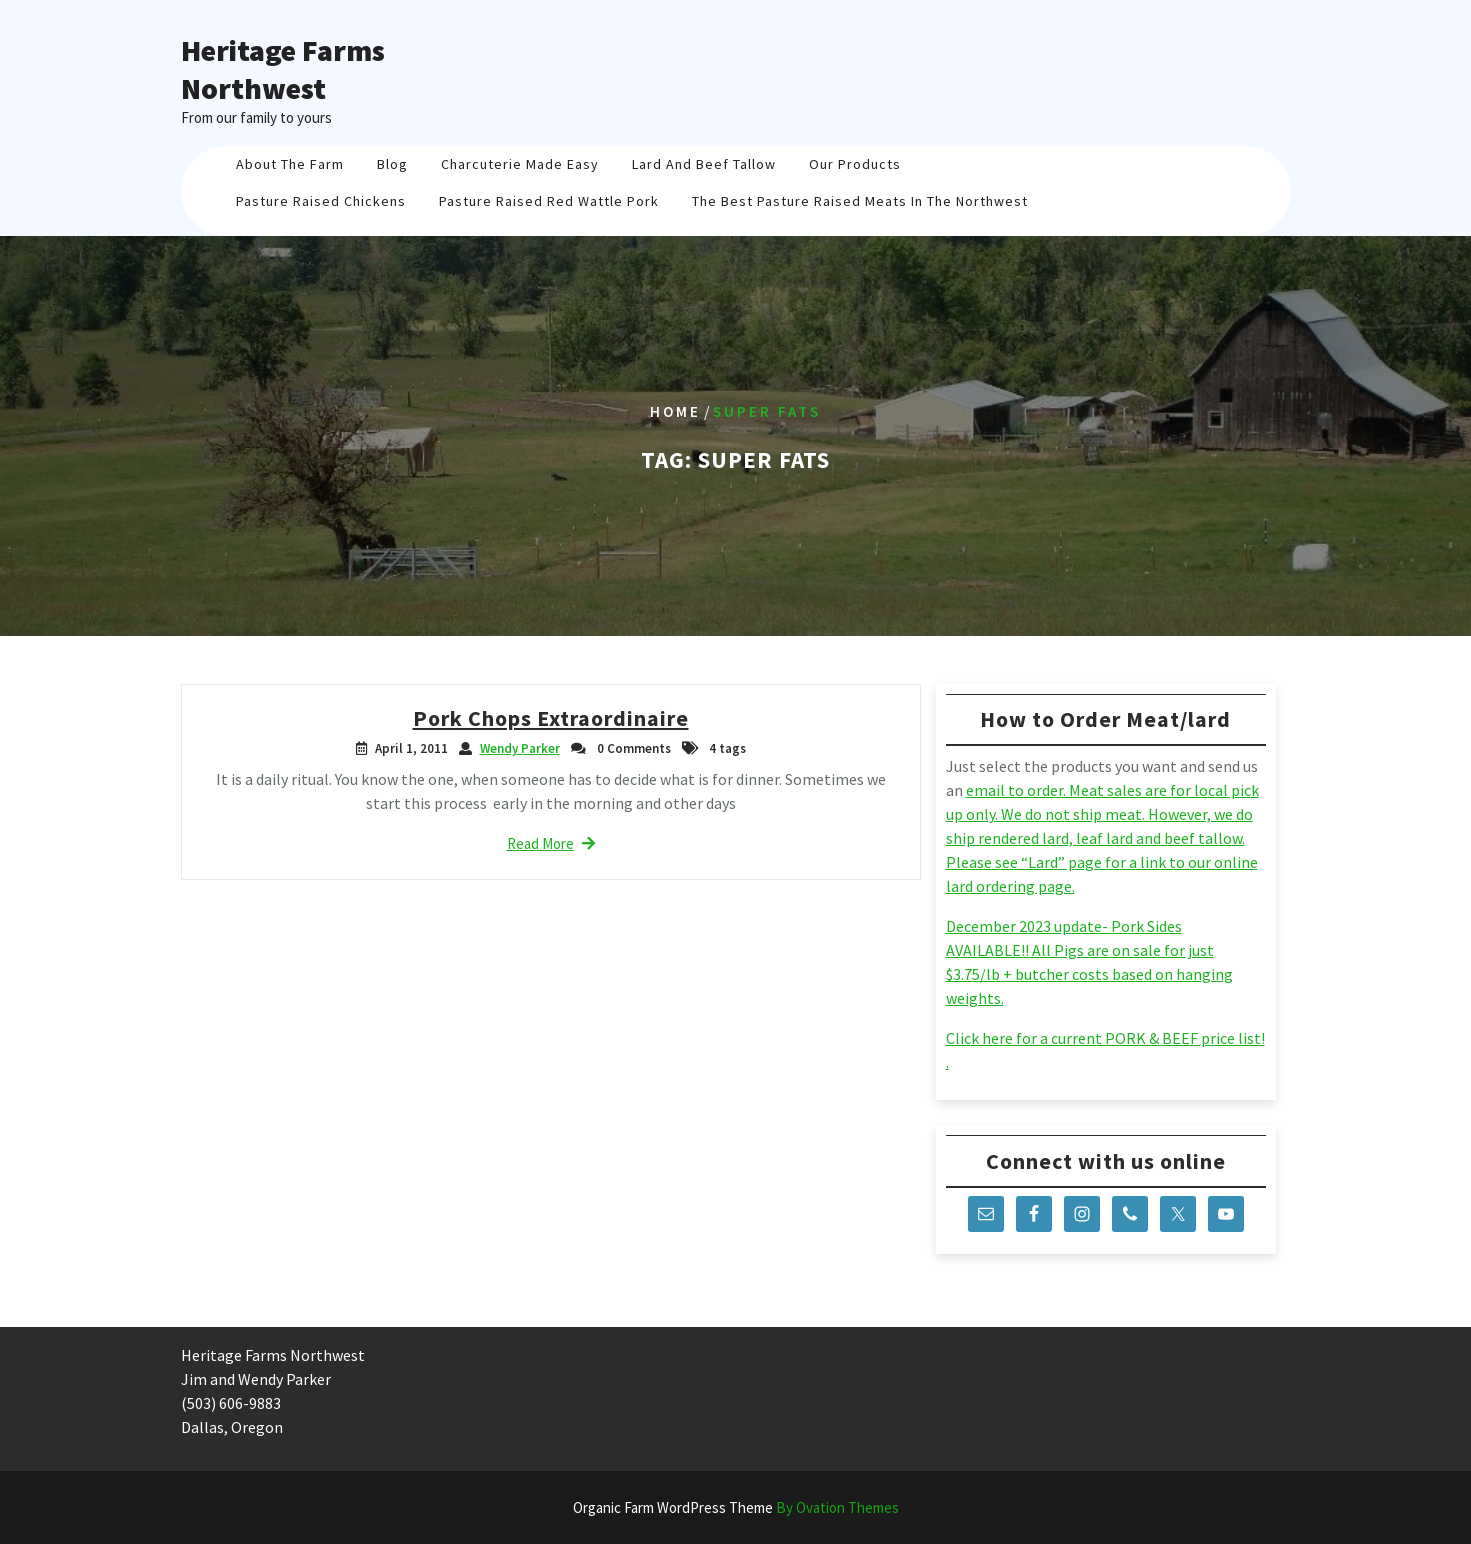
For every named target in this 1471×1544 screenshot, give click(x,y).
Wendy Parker (520, 748)
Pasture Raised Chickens (321, 201)
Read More (551, 843)
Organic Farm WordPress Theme (736, 1507)
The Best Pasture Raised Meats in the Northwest (860, 201)
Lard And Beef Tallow (704, 164)
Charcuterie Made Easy (520, 164)
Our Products (855, 164)
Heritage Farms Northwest (283, 69)
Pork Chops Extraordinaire (551, 718)
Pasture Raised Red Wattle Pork (549, 201)
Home (675, 411)
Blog (392, 164)
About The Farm (290, 164)
